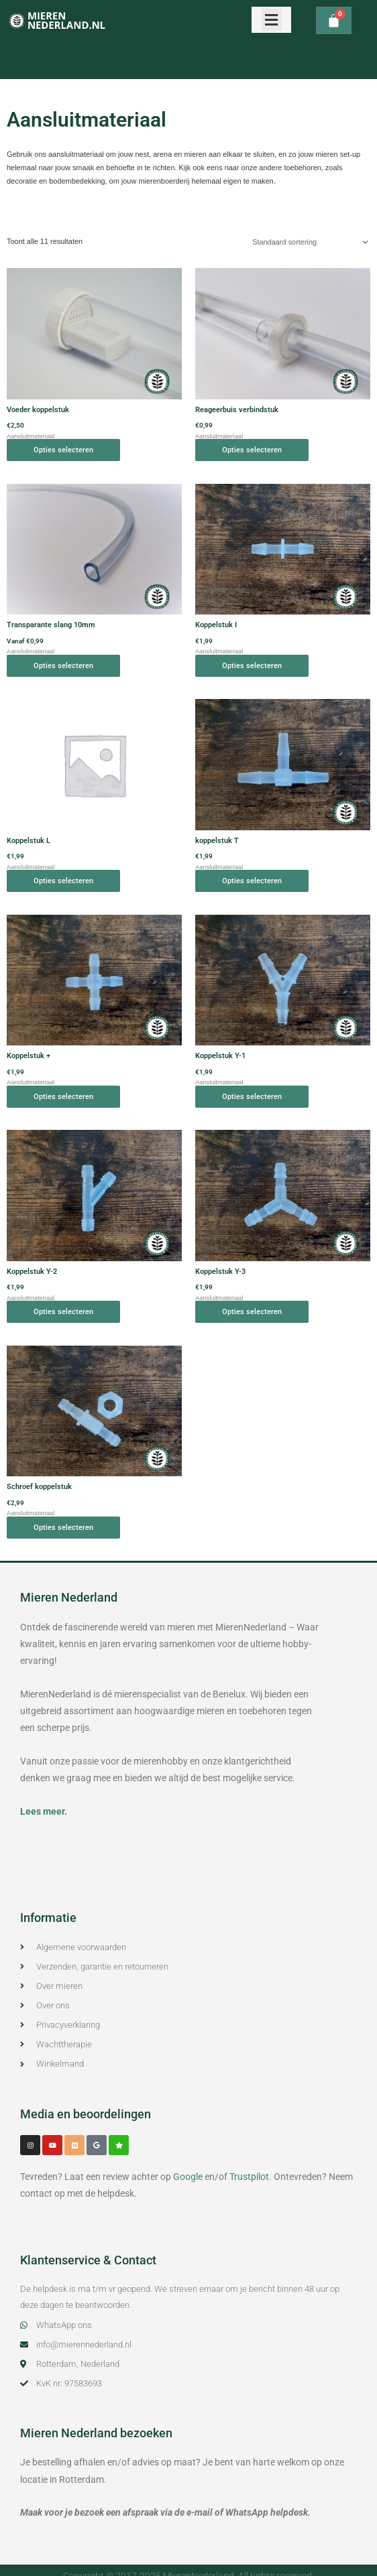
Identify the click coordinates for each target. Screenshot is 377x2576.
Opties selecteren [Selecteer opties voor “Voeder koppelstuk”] (63, 450)
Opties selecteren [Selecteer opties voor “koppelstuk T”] (252, 881)
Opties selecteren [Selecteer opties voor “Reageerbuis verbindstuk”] (252, 450)
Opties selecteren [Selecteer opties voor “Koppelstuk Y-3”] (252, 1311)
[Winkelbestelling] (308, 242)
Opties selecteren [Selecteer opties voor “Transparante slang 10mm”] (63, 665)
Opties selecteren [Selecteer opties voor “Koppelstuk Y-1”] (252, 1096)
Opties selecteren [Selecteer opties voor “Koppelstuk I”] (252, 665)
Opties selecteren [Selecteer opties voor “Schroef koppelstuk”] (63, 1527)
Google (188, 2176)
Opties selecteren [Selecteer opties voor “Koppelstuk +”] (63, 1096)
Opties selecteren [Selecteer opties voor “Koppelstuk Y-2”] (63, 1311)
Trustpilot (249, 2176)
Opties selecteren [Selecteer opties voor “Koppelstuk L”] (63, 881)
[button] (272, 20)
